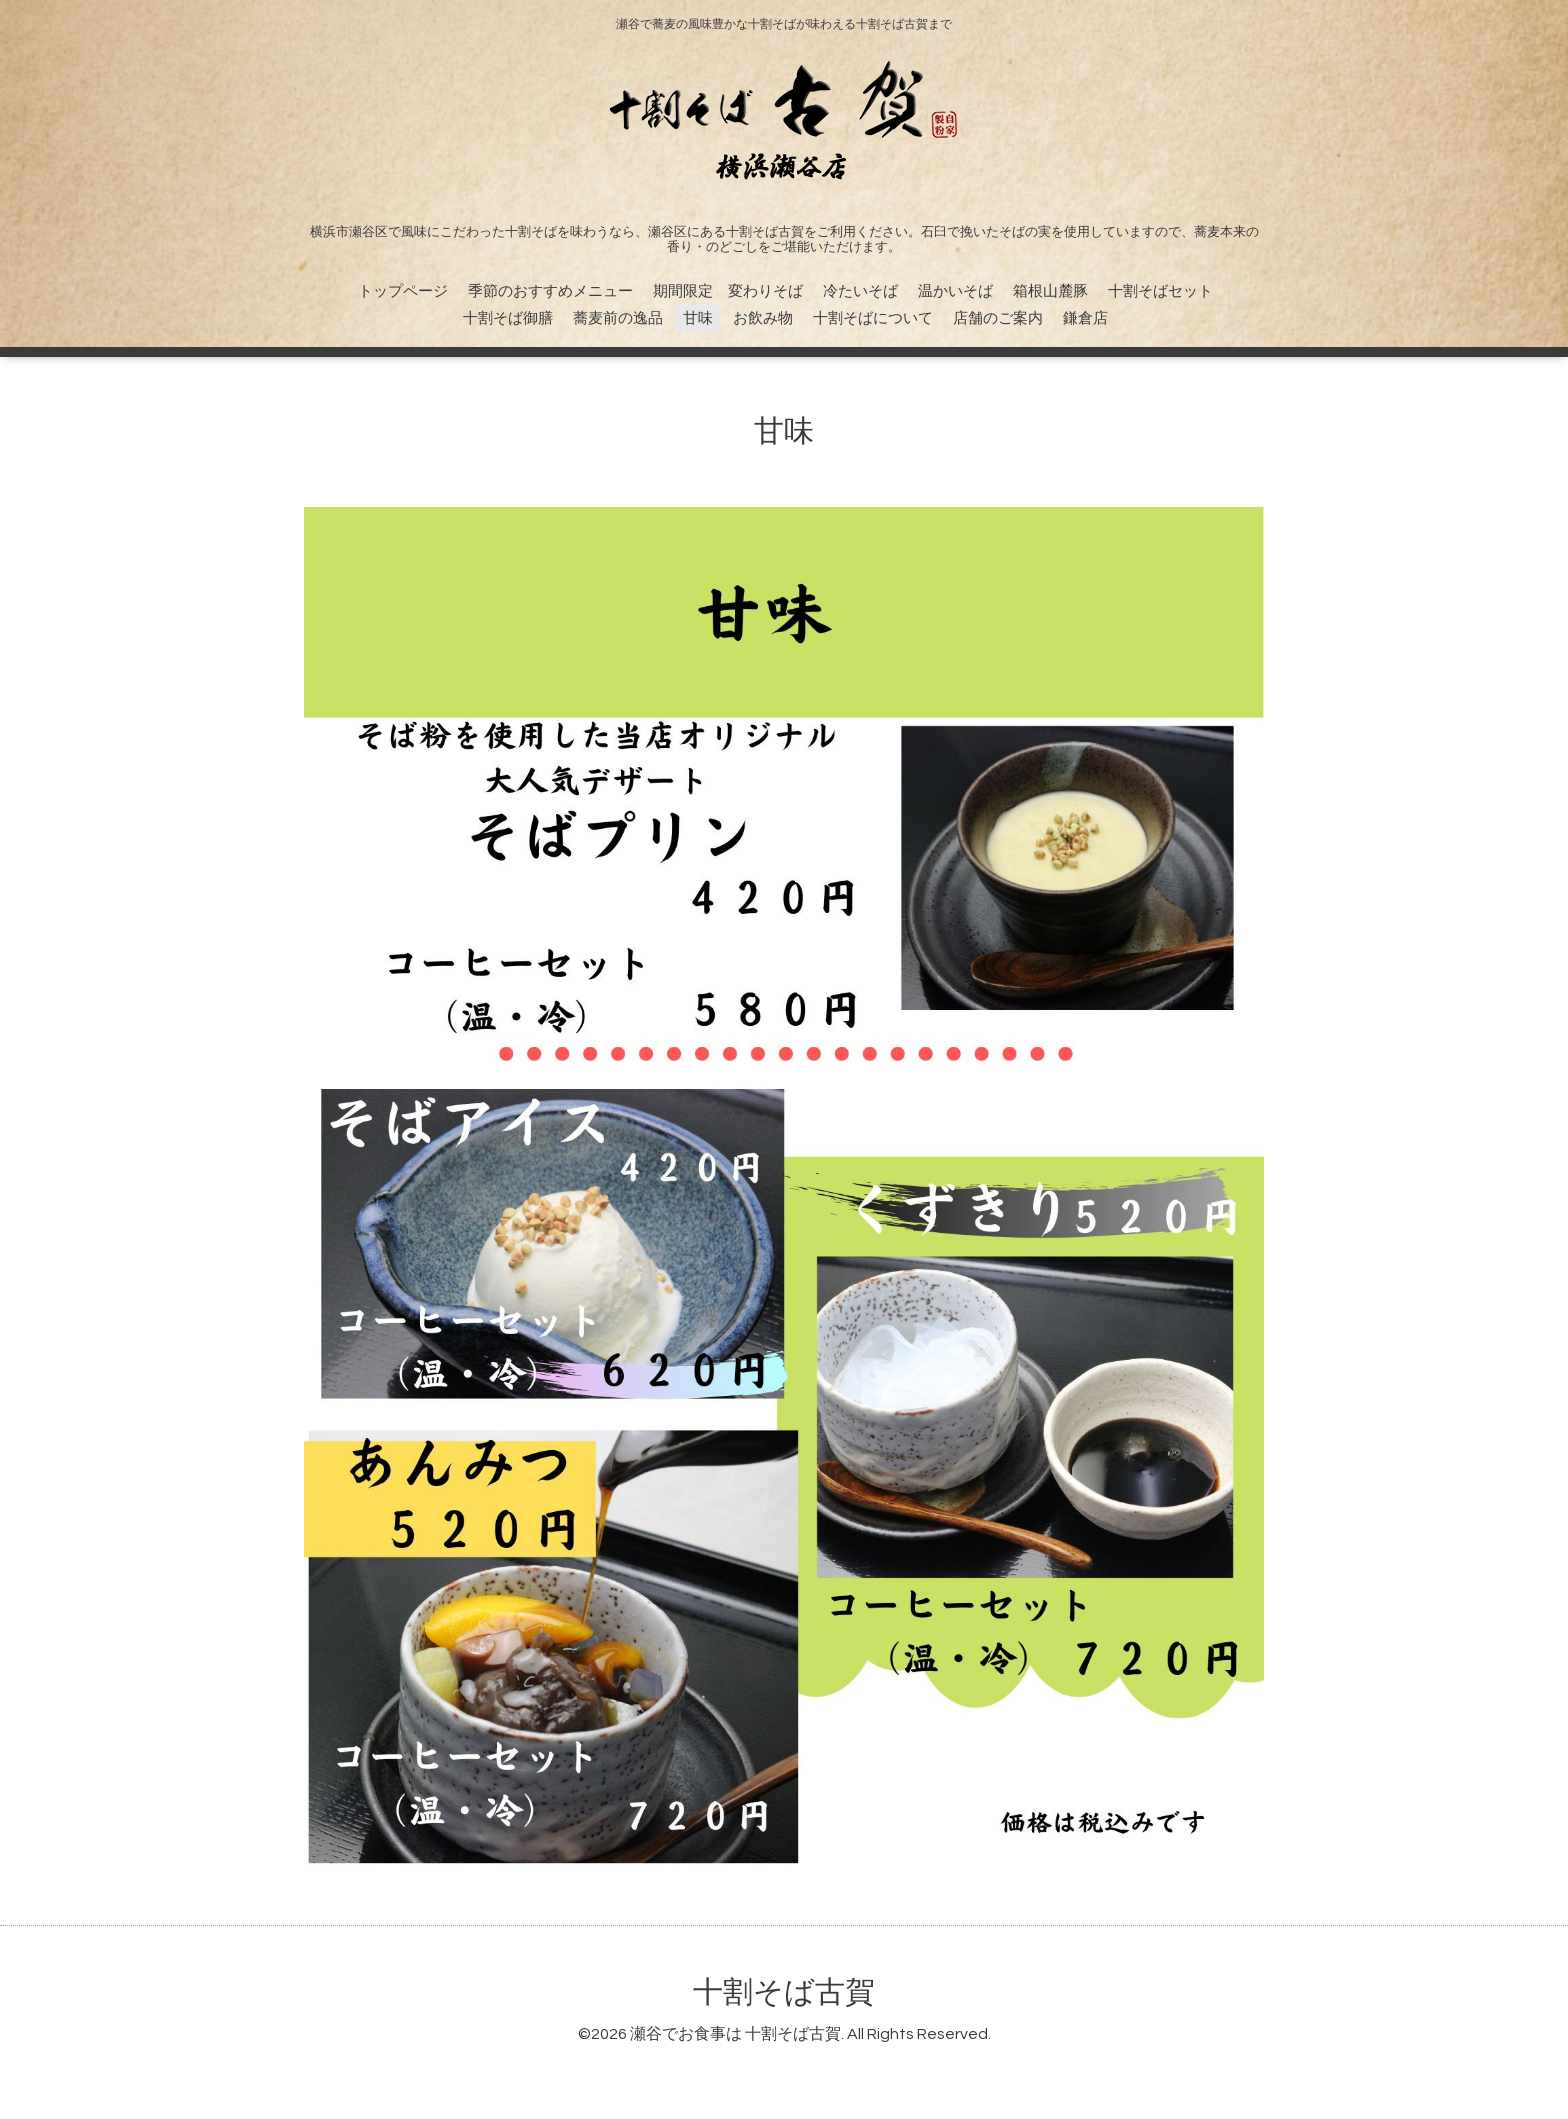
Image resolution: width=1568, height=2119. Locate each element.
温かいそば (955, 291)
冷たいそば (860, 291)
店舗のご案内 (998, 318)
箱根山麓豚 (1050, 291)
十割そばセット (1160, 291)
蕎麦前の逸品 (618, 318)
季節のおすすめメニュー (550, 291)
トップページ (403, 291)
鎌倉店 (1085, 318)
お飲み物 (763, 318)
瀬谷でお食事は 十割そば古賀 (735, 2034)
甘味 (698, 318)
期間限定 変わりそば (728, 291)
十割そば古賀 (784, 1992)
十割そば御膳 (508, 318)
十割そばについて (873, 318)
